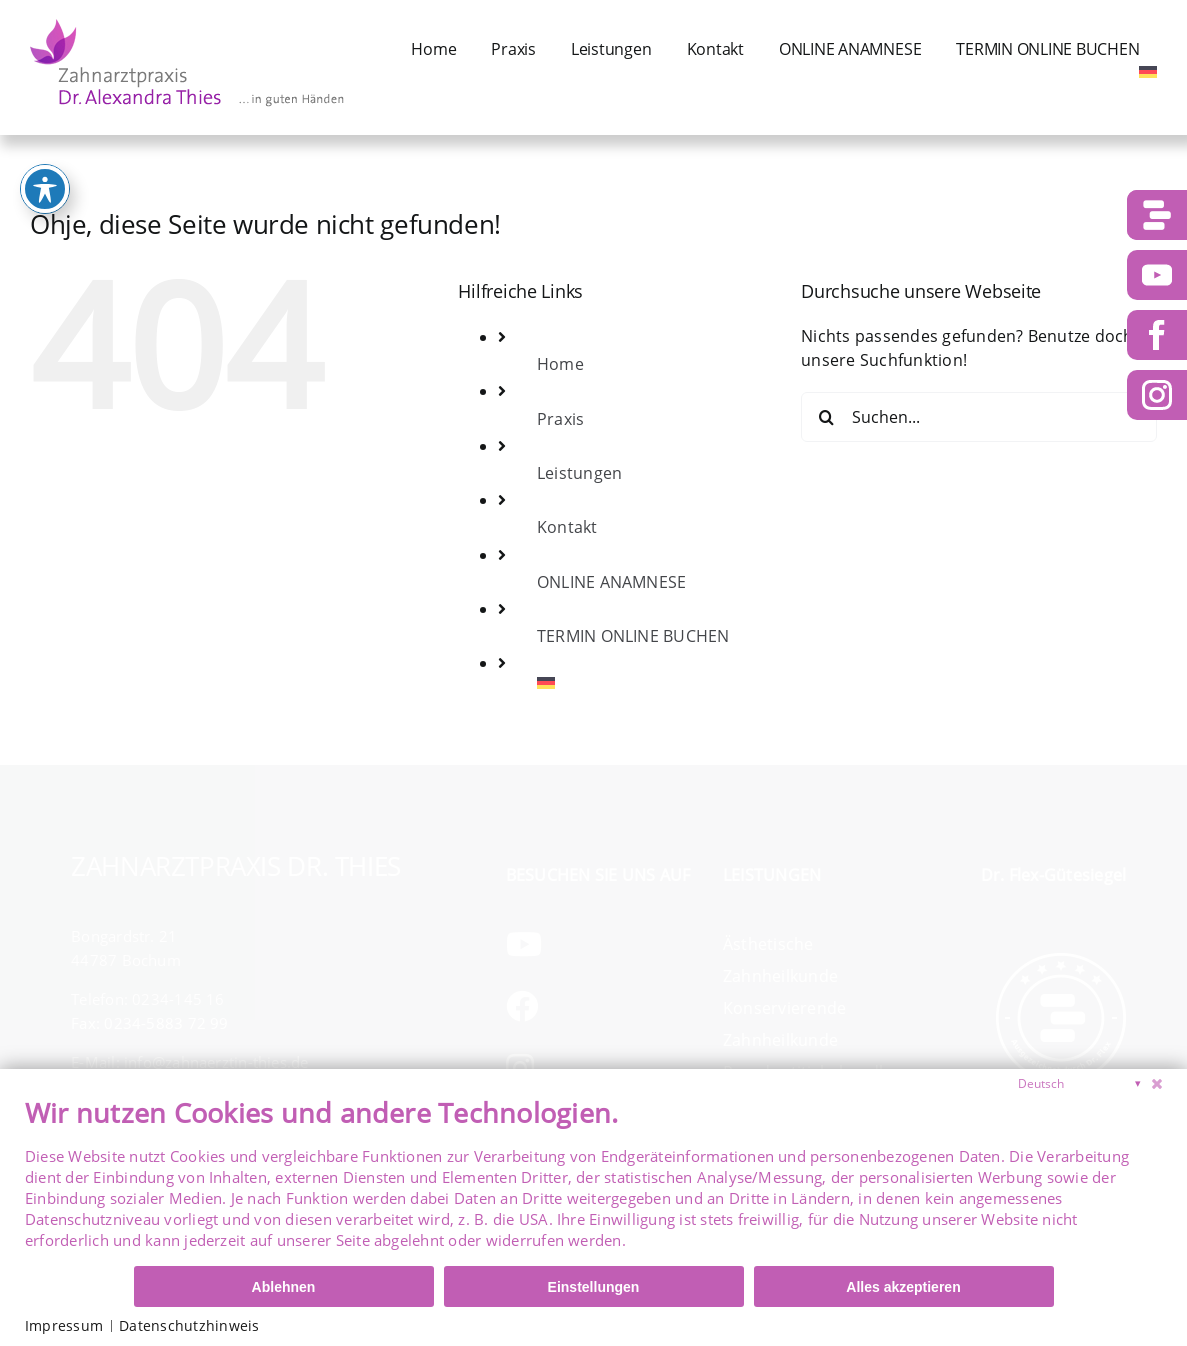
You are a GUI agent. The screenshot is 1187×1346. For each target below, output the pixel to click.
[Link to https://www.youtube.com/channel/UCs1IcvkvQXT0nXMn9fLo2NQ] (594, 944)
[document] (593, 1180)
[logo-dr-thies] (187, 22)
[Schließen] (1157, 1084)
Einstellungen (594, 1287)
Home (560, 364)
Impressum (64, 1325)
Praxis (560, 419)
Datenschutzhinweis (189, 1325)
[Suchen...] (979, 417)
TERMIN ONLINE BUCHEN (633, 636)
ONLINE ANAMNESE (612, 582)
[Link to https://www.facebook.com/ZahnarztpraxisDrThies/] (594, 1006)
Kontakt (567, 527)
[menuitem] (1148, 72)
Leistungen (579, 473)
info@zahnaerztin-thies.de (216, 1062)
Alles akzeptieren (903, 1287)
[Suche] (826, 417)
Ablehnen (284, 1287)
